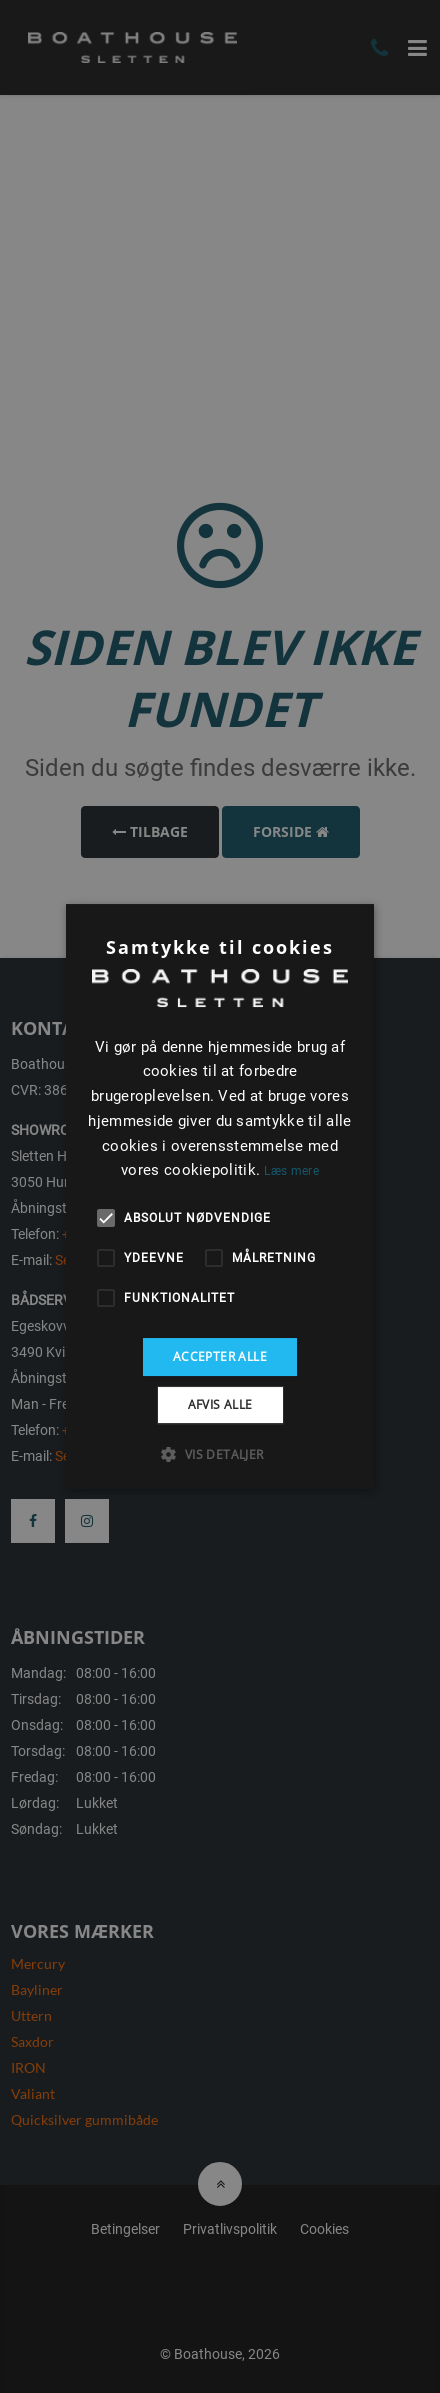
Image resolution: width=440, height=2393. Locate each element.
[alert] (220, 1196)
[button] (219, 1454)
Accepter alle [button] (220, 1356)
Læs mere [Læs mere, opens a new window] (291, 1171)
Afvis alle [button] (220, 1404)
